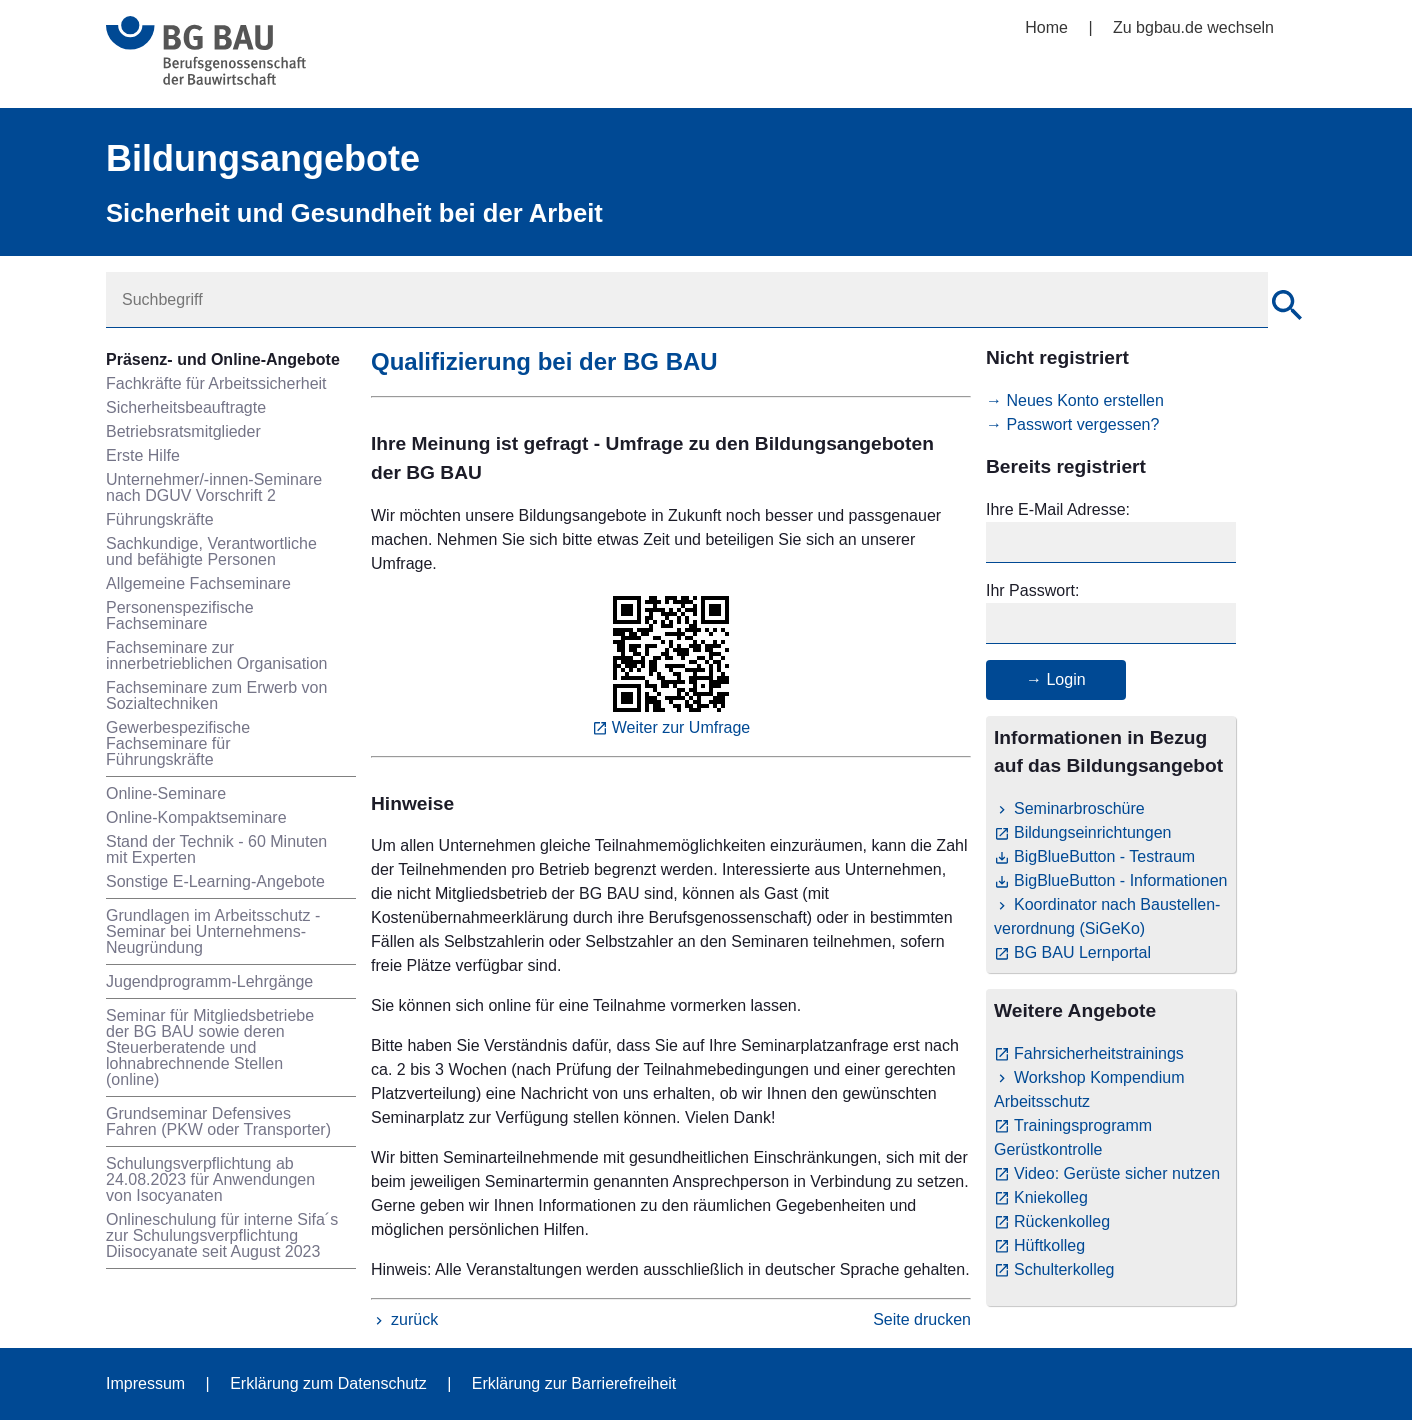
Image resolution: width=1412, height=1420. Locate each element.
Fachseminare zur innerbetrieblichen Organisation (216, 655)
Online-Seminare (166, 793)
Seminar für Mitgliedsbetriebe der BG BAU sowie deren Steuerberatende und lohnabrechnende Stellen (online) (210, 1047)
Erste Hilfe (143, 455)
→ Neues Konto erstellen (1075, 400)
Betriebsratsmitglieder (183, 431)
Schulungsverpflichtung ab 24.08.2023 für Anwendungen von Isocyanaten (210, 1179)
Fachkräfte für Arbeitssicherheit (216, 383)
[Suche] (1287, 308)
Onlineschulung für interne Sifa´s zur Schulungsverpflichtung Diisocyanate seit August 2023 (222, 1235)
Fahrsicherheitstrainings (1099, 1053)
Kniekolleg (1051, 1197)
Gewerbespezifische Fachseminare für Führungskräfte (178, 743)
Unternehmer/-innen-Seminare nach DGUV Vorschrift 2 (214, 487)
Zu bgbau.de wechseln (1193, 27)
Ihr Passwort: (1032, 590)
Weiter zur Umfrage (681, 727)
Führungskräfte (160, 519)
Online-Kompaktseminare (196, 817)
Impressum (145, 1383)
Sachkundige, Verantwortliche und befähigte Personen (211, 551)
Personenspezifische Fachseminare (180, 615)
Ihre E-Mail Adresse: (1058, 509)
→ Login (1056, 679)
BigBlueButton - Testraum (1104, 856)
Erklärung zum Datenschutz (328, 1383)
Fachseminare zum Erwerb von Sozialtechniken (216, 695)
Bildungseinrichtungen (1092, 832)
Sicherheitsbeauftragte (186, 407)
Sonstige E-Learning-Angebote (215, 881)
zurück (414, 1319)
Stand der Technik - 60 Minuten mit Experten (216, 849)
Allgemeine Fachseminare (198, 583)
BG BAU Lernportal (1082, 952)
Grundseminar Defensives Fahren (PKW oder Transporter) (218, 1121)
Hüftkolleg (1049, 1245)
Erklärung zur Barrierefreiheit (574, 1383)
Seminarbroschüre (1079, 808)
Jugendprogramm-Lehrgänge (209, 981)
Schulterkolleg (1064, 1269)
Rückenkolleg (1062, 1221)
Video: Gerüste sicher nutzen (1117, 1173)
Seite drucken (922, 1319)
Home (1046, 27)
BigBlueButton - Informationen (1120, 880)
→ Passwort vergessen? (1072, 424)
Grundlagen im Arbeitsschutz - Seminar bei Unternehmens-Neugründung (213, 931)
